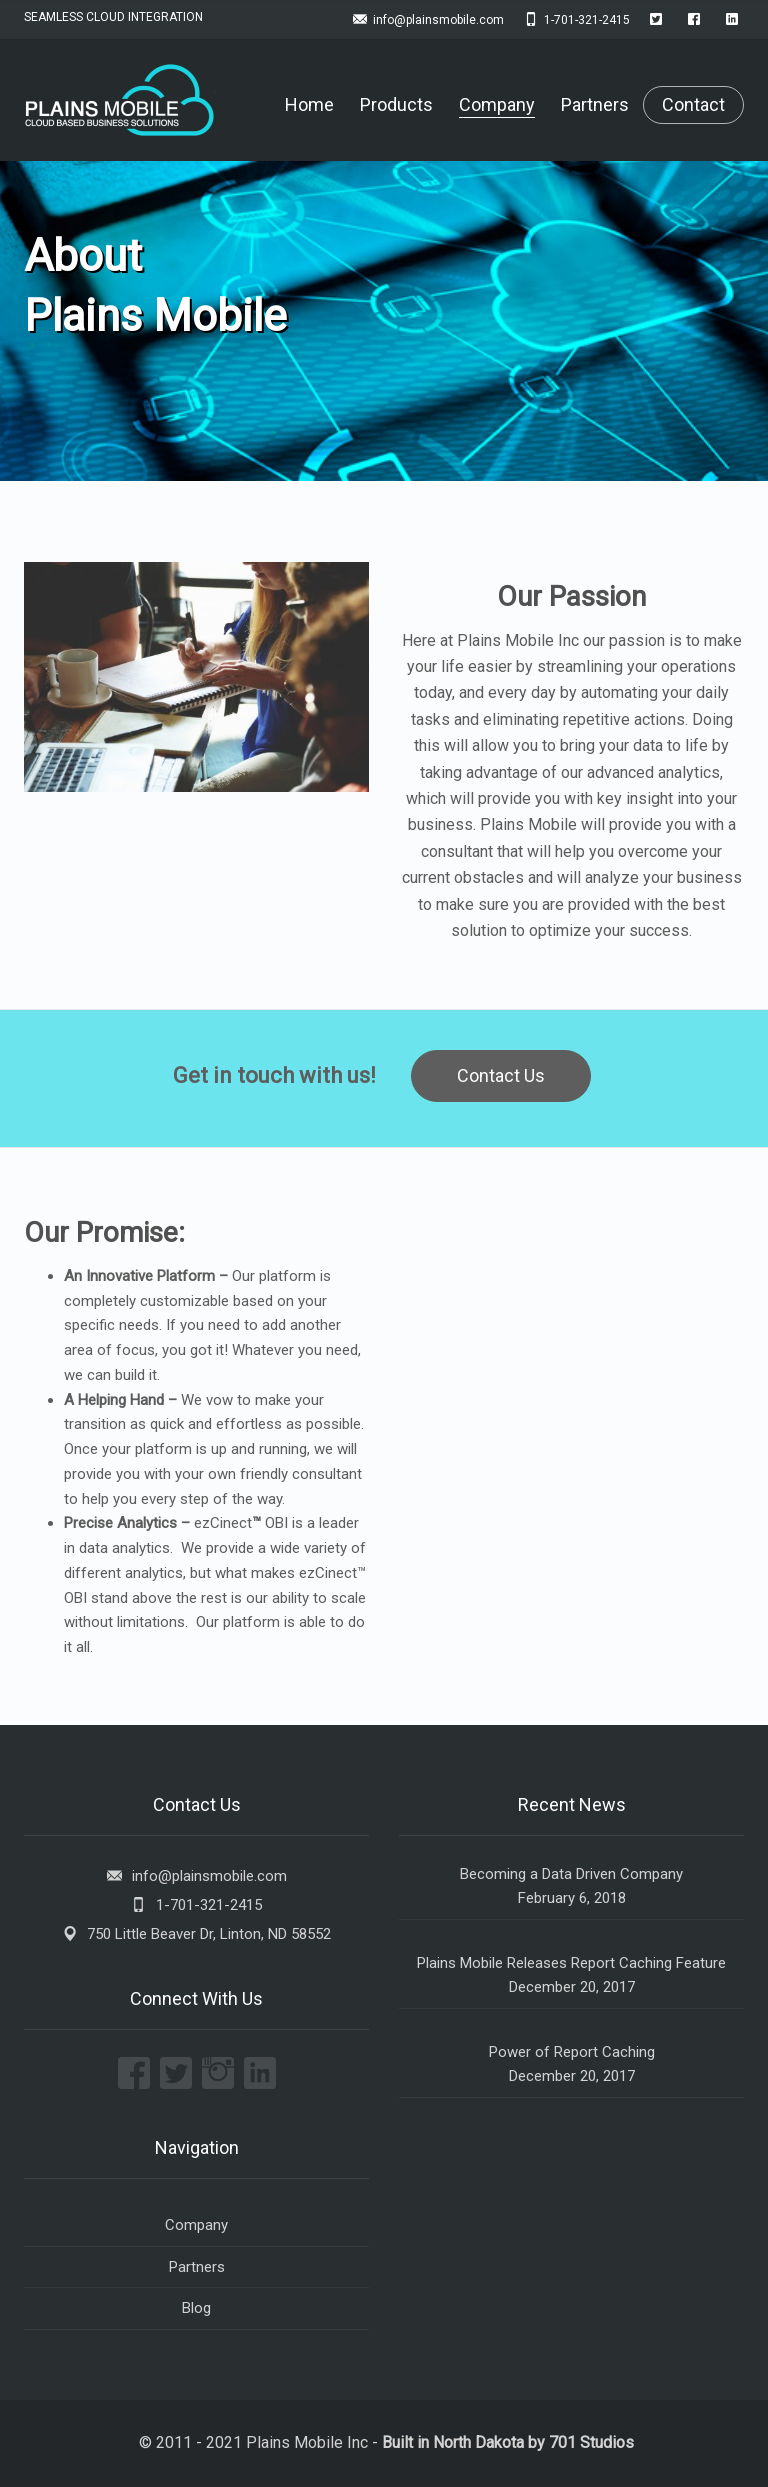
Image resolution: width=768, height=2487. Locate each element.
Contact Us (501, 1075)
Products (396, 104)
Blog (196, 2308)
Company (497, 104)
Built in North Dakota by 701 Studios (508, 2442)
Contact (693, 105)
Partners (595, 104)
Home (309, 104)
